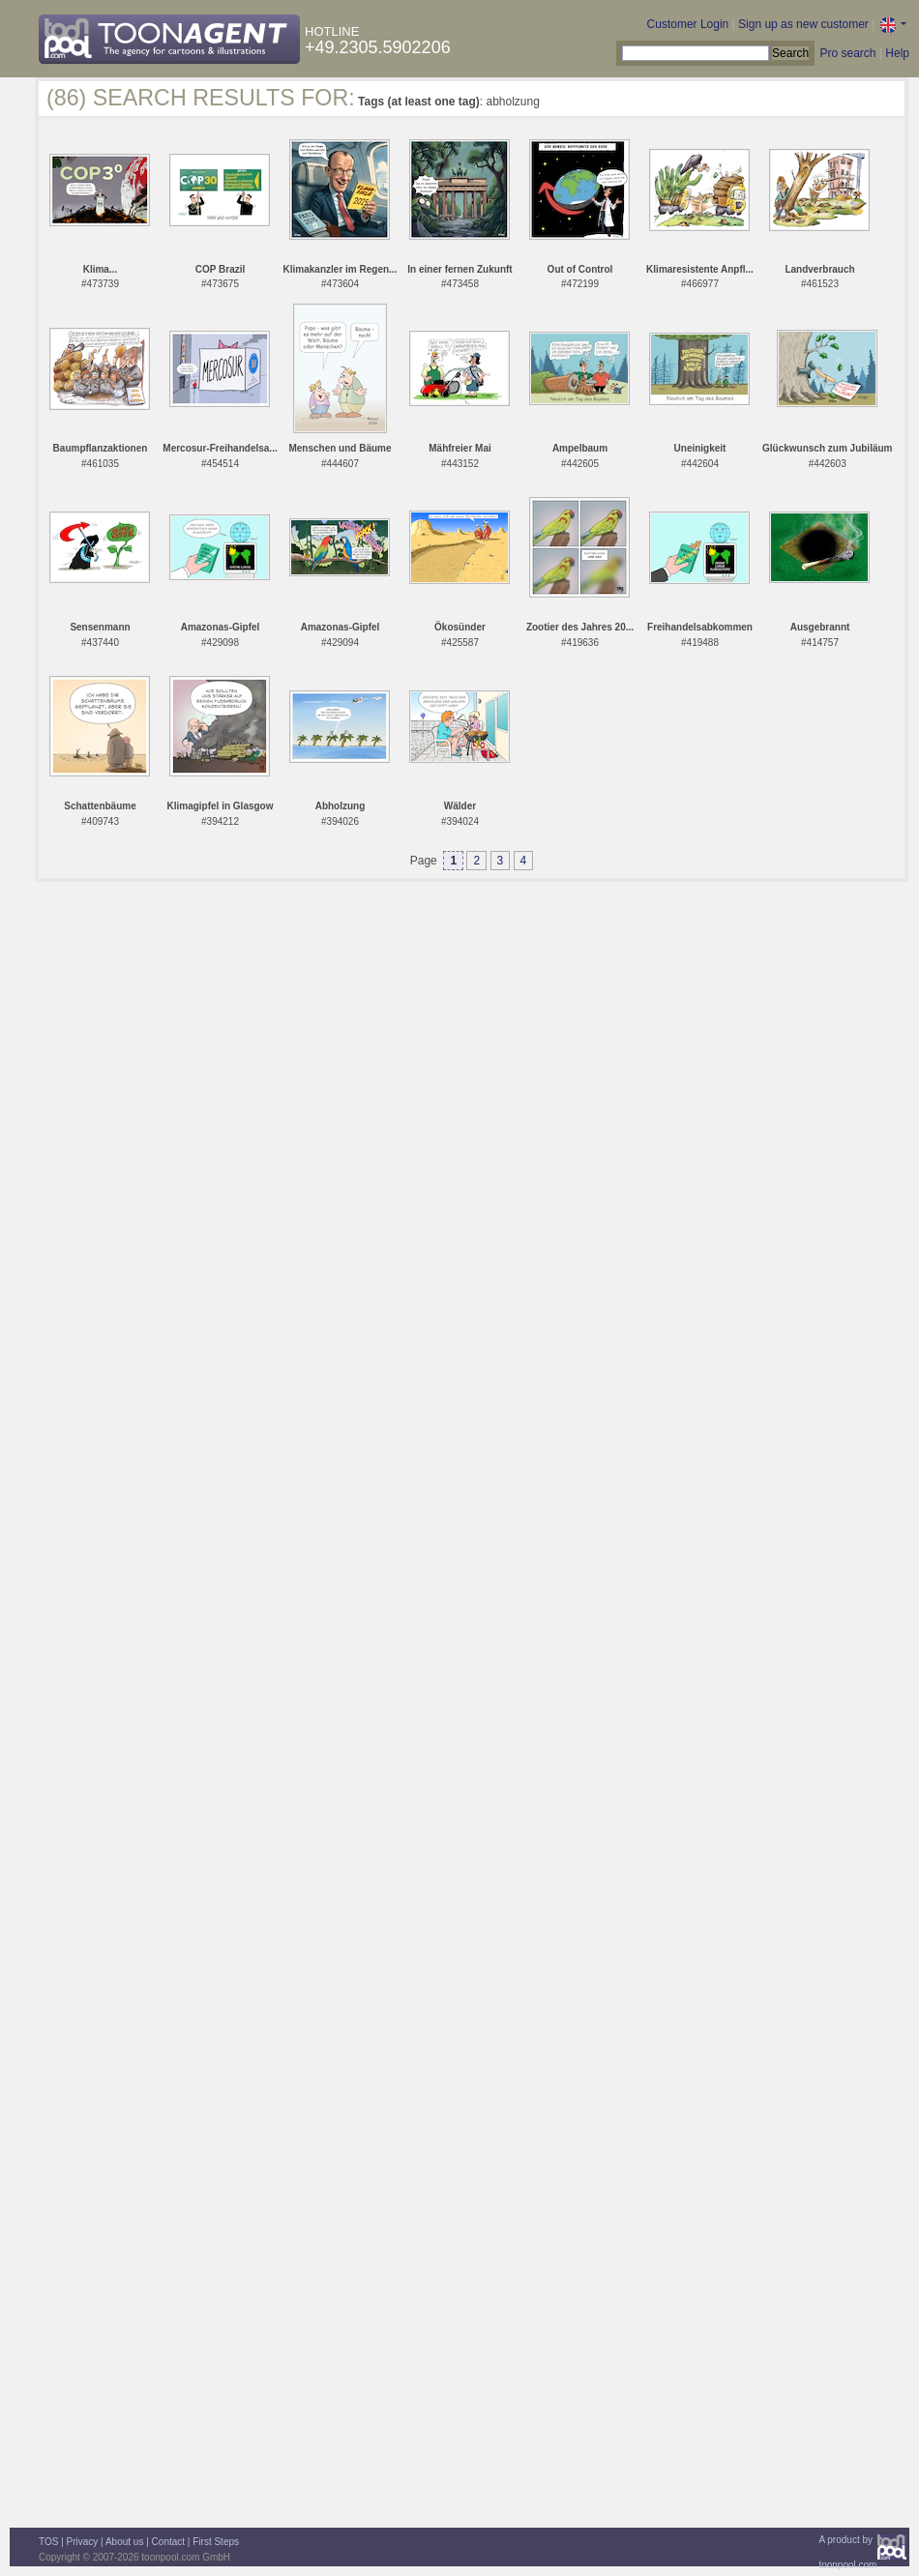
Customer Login (688, 24)
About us (124, 2541)
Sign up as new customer (803, 24)
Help (897, 53)
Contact (168, 2541)
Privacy (83, 2541)
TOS (48, 2541)
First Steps (216, 2541)
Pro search (847, 53)
